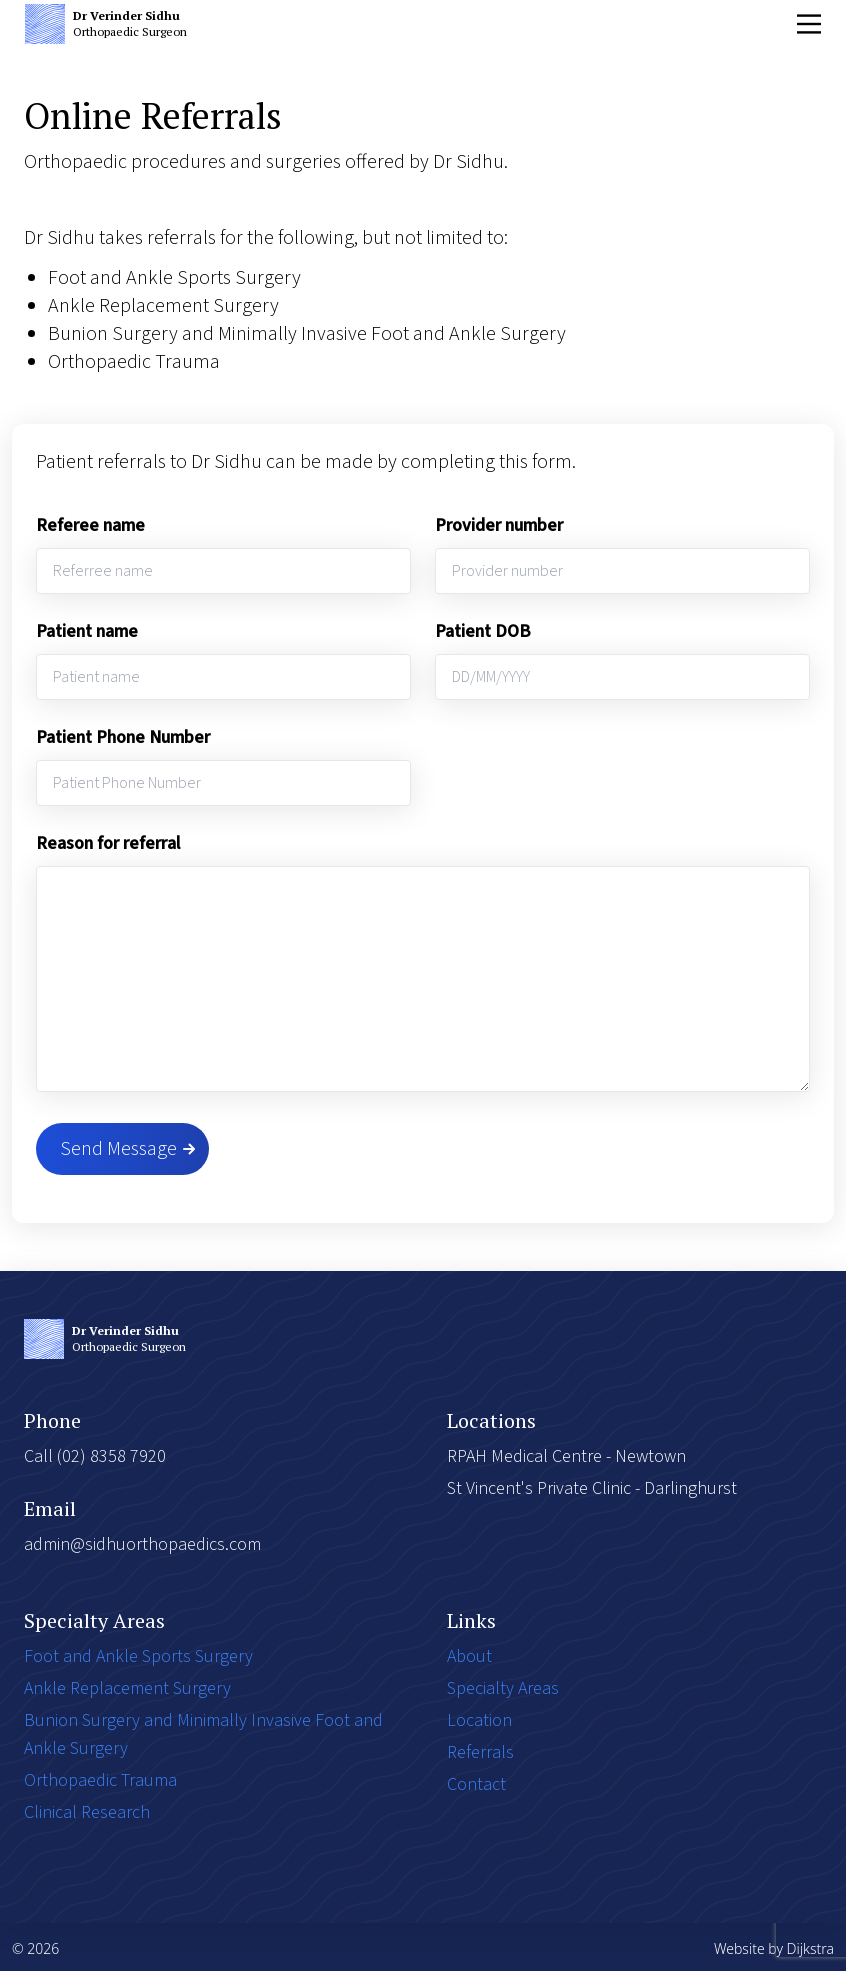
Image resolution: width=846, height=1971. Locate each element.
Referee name (90, 525)
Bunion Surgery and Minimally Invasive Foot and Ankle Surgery (203, 1734)
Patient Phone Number (123, 737)
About (469, 1656)
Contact (476, 1784)
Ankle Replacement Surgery (127, 1688)
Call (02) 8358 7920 (95, 1456)
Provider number (499, 525)
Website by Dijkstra (774, 1948)
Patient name (87, 631)
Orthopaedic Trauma (100, 1780)
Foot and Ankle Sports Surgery (138, 1656)
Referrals (480, 1752)
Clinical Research (87, 1812)
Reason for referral (108, 843)
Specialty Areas (503, 1688)
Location (479, 1720)
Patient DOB (483, 631)
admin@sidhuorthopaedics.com (142, 1544)
